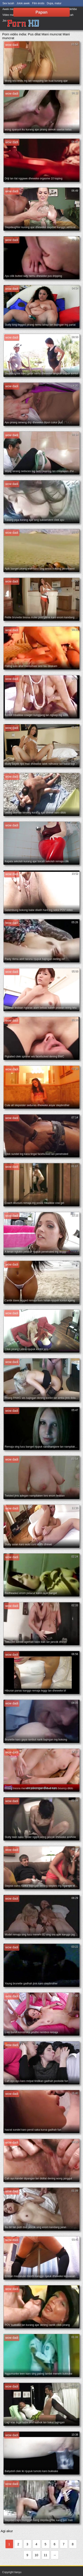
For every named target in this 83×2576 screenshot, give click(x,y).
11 (45, 2555)
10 (36, 2555)
